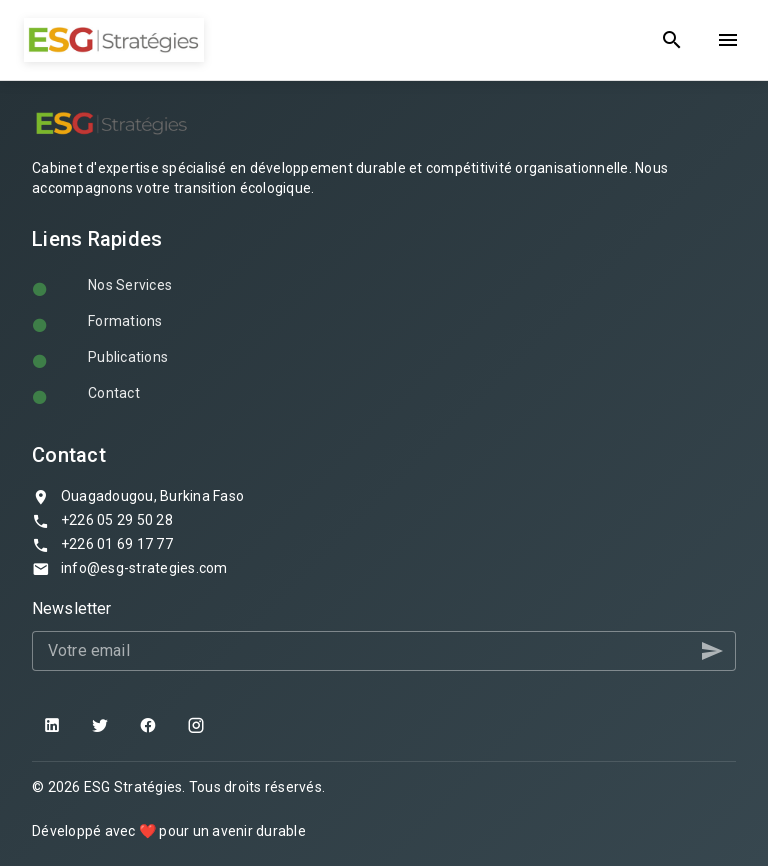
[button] (712, 651)
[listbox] (384, 343)
